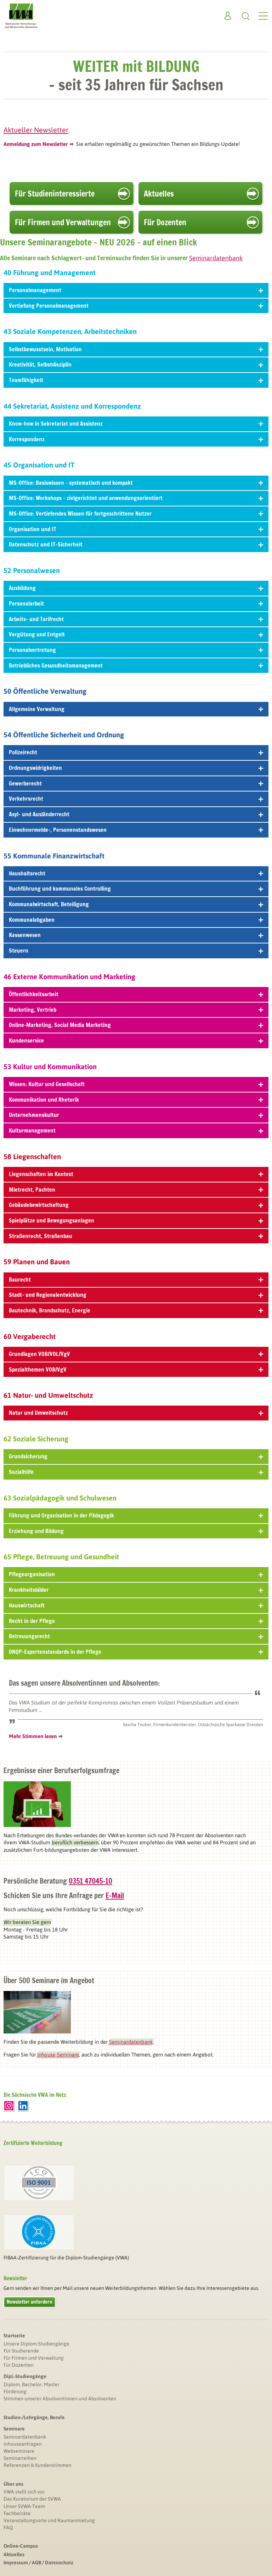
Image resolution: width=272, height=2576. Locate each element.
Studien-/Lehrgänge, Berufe (34, 2417)
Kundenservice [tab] (136, 1040)
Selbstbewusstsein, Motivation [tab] (136, 349)
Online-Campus (21, 2546)
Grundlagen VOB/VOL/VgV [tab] (136, 1354)
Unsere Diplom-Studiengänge (36, 2344)
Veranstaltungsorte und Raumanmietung (49, 2520)
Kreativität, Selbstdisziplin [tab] (136, 364)
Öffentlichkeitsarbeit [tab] (136, 994)
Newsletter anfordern (29, 2301)
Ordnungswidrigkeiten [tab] (136, 768)
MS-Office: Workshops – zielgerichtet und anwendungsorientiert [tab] (136, 498)
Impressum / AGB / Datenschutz (38, 2562)
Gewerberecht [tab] (136, 783)
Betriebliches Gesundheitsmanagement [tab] (136, 665)
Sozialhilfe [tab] (136, 1472)
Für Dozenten (165, 222)
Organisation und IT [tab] (136, 529)
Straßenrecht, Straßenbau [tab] (136, 1236)
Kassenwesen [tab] (136, 935)
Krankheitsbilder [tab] (136, 1590)
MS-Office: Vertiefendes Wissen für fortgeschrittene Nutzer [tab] (136, 513)
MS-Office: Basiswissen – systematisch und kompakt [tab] (136, 483)
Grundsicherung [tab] (136, 1456)
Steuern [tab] (136, 950)
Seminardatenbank (25, 2437)
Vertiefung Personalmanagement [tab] (136, 306)
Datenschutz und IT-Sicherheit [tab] (136, 544)
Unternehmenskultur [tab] (136, 1115)
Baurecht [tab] (136, 1279)
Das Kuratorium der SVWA (32, 2499)
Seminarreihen (20, 2458)
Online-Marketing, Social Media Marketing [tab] (136, 1025)
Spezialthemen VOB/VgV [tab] (136, 1369)
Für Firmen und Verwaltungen (63, 222)
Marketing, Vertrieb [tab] (136, 1010)
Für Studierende (21, 2351)
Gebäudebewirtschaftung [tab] (136, 1205)
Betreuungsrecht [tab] (136, 1636)
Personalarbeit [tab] (136, 603)
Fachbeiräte (17, 2513)
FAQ (8, 2527)
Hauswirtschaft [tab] (136, 1605)
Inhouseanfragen (23, 2444)
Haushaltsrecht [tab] (136, 873)
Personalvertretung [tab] (136, 650)
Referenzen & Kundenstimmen (38, 2465)
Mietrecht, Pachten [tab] (136, 1189)
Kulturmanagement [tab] (136, 1130)
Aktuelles (159, 193)
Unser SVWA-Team (24, 2506)
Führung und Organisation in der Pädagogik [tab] (136, 1515)
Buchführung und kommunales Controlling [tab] (136, 888)
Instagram (9, 2105)
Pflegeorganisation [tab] (136, 1574)
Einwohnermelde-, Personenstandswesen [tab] (136, 830)
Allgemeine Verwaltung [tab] (136, 709)
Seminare (14, 2429)
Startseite (14, 2335)
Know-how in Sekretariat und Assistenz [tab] (136, 423)
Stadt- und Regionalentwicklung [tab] (136, 1295)
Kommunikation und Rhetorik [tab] (136, 1099)
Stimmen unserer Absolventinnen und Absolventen (60, 2398)
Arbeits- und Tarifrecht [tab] (136, 619)
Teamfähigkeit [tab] (136, 380)
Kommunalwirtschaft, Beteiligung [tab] (136, 904)
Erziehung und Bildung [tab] (136, 1531)
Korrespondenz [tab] (136, 439)
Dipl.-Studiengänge (25, 2376)
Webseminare (19, 2451)
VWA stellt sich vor (24, 2492)
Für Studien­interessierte (55, 193)
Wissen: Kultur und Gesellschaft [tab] (136, 1084)
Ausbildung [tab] (136, 588)
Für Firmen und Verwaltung (34, 2358)
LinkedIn (23, 2105)
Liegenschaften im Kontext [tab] (136, 1174)
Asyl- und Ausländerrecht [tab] (136, 814)
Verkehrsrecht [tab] (136, 798)
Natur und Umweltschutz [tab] (136, 1413)
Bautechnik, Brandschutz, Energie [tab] (136, 1310)
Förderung (15, 2391)
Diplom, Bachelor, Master (32, 2384)
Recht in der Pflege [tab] (136, 1621)
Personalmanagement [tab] (136, 290)
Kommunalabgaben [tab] (136, 920)
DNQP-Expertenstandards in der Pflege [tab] (136, 1652)
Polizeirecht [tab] (136, 752)
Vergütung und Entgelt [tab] (136, 634)
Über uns (13, 2484)
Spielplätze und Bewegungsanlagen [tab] (136, 1220)
